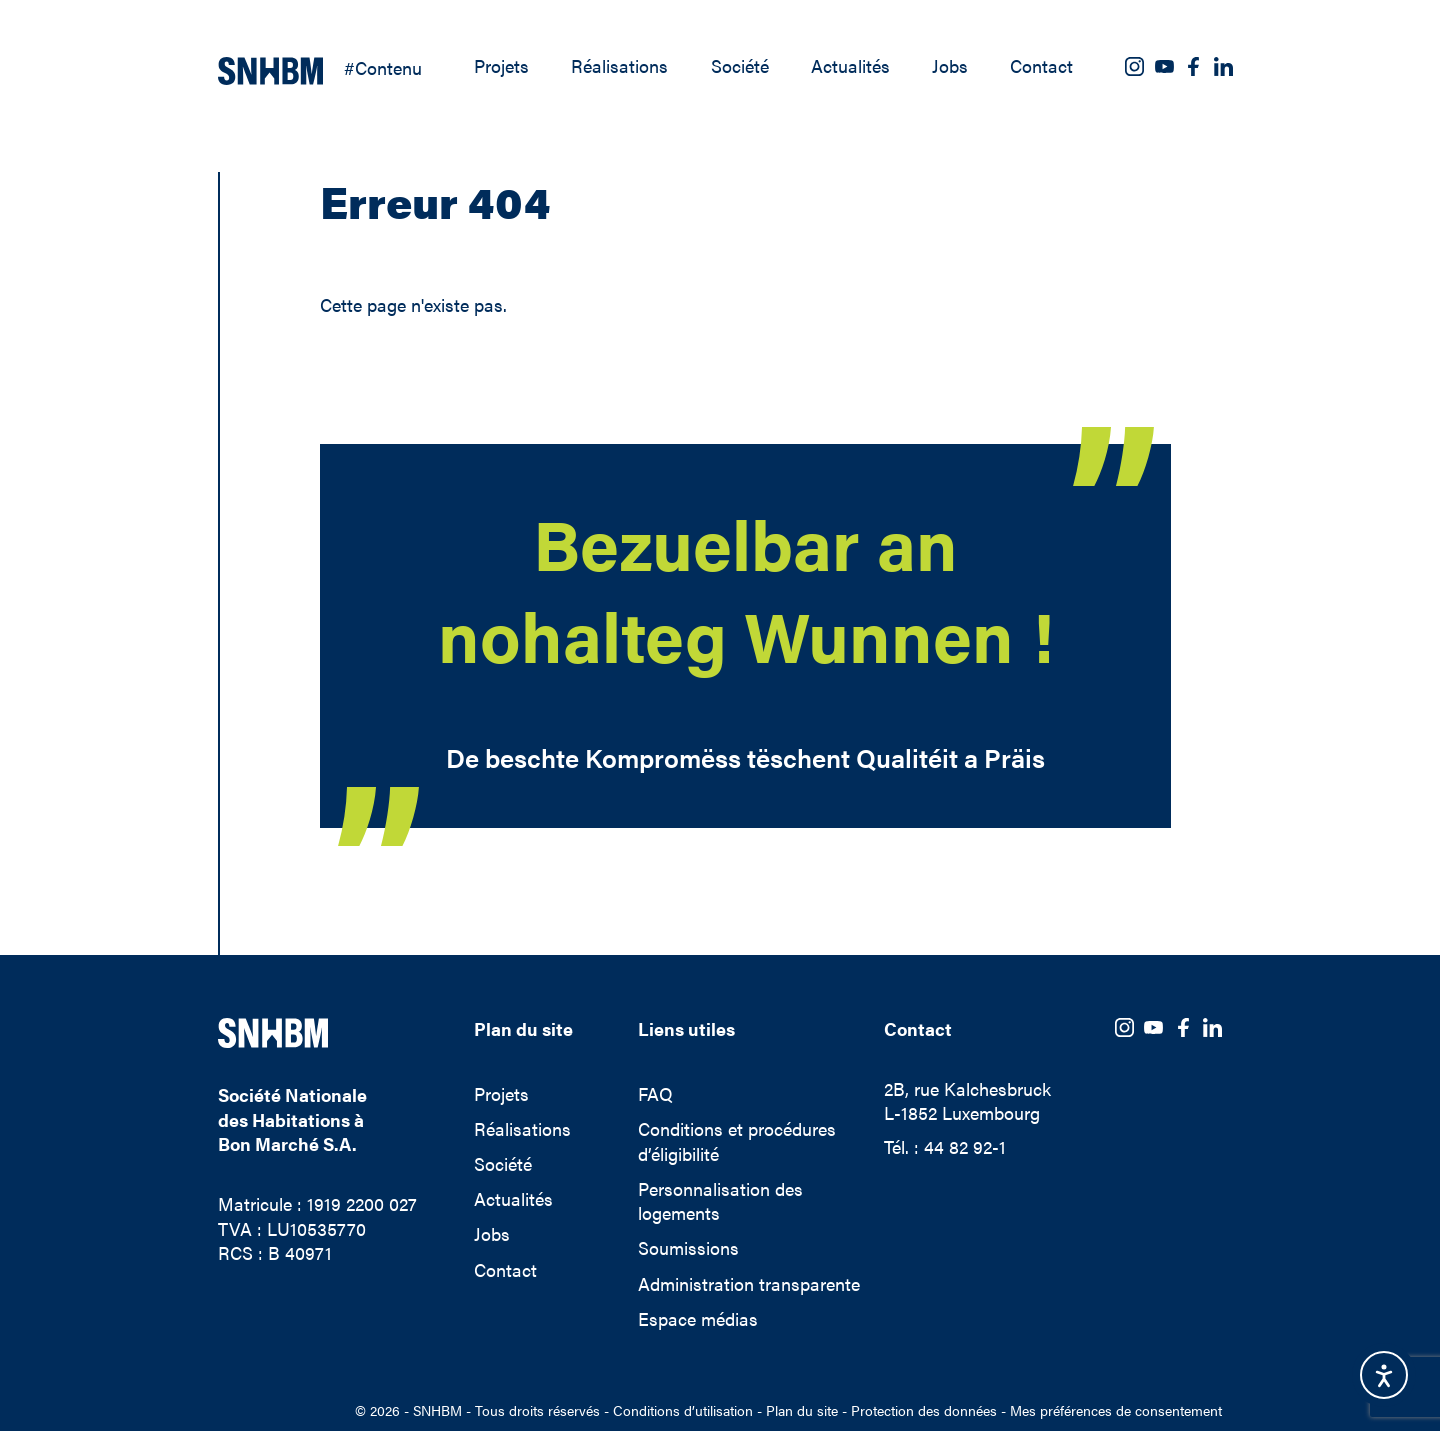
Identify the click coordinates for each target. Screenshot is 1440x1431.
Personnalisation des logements (720, 1201)
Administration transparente (749, 1284)
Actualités (850, 66)
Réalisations (619, 66)
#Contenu (383, 67)
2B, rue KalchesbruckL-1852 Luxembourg (967, 1101)
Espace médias (698, 1319)
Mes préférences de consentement (1116, 1410)
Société (740, 66)
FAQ (655, 1094)
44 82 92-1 (965, 1147)
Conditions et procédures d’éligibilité (737, 1141)
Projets (501, 66)
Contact (1041, 66)
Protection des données (924, 1410)
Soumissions (688, 1248)
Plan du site (802, 1410)
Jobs (950, 66)
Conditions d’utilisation (683, 1410)
